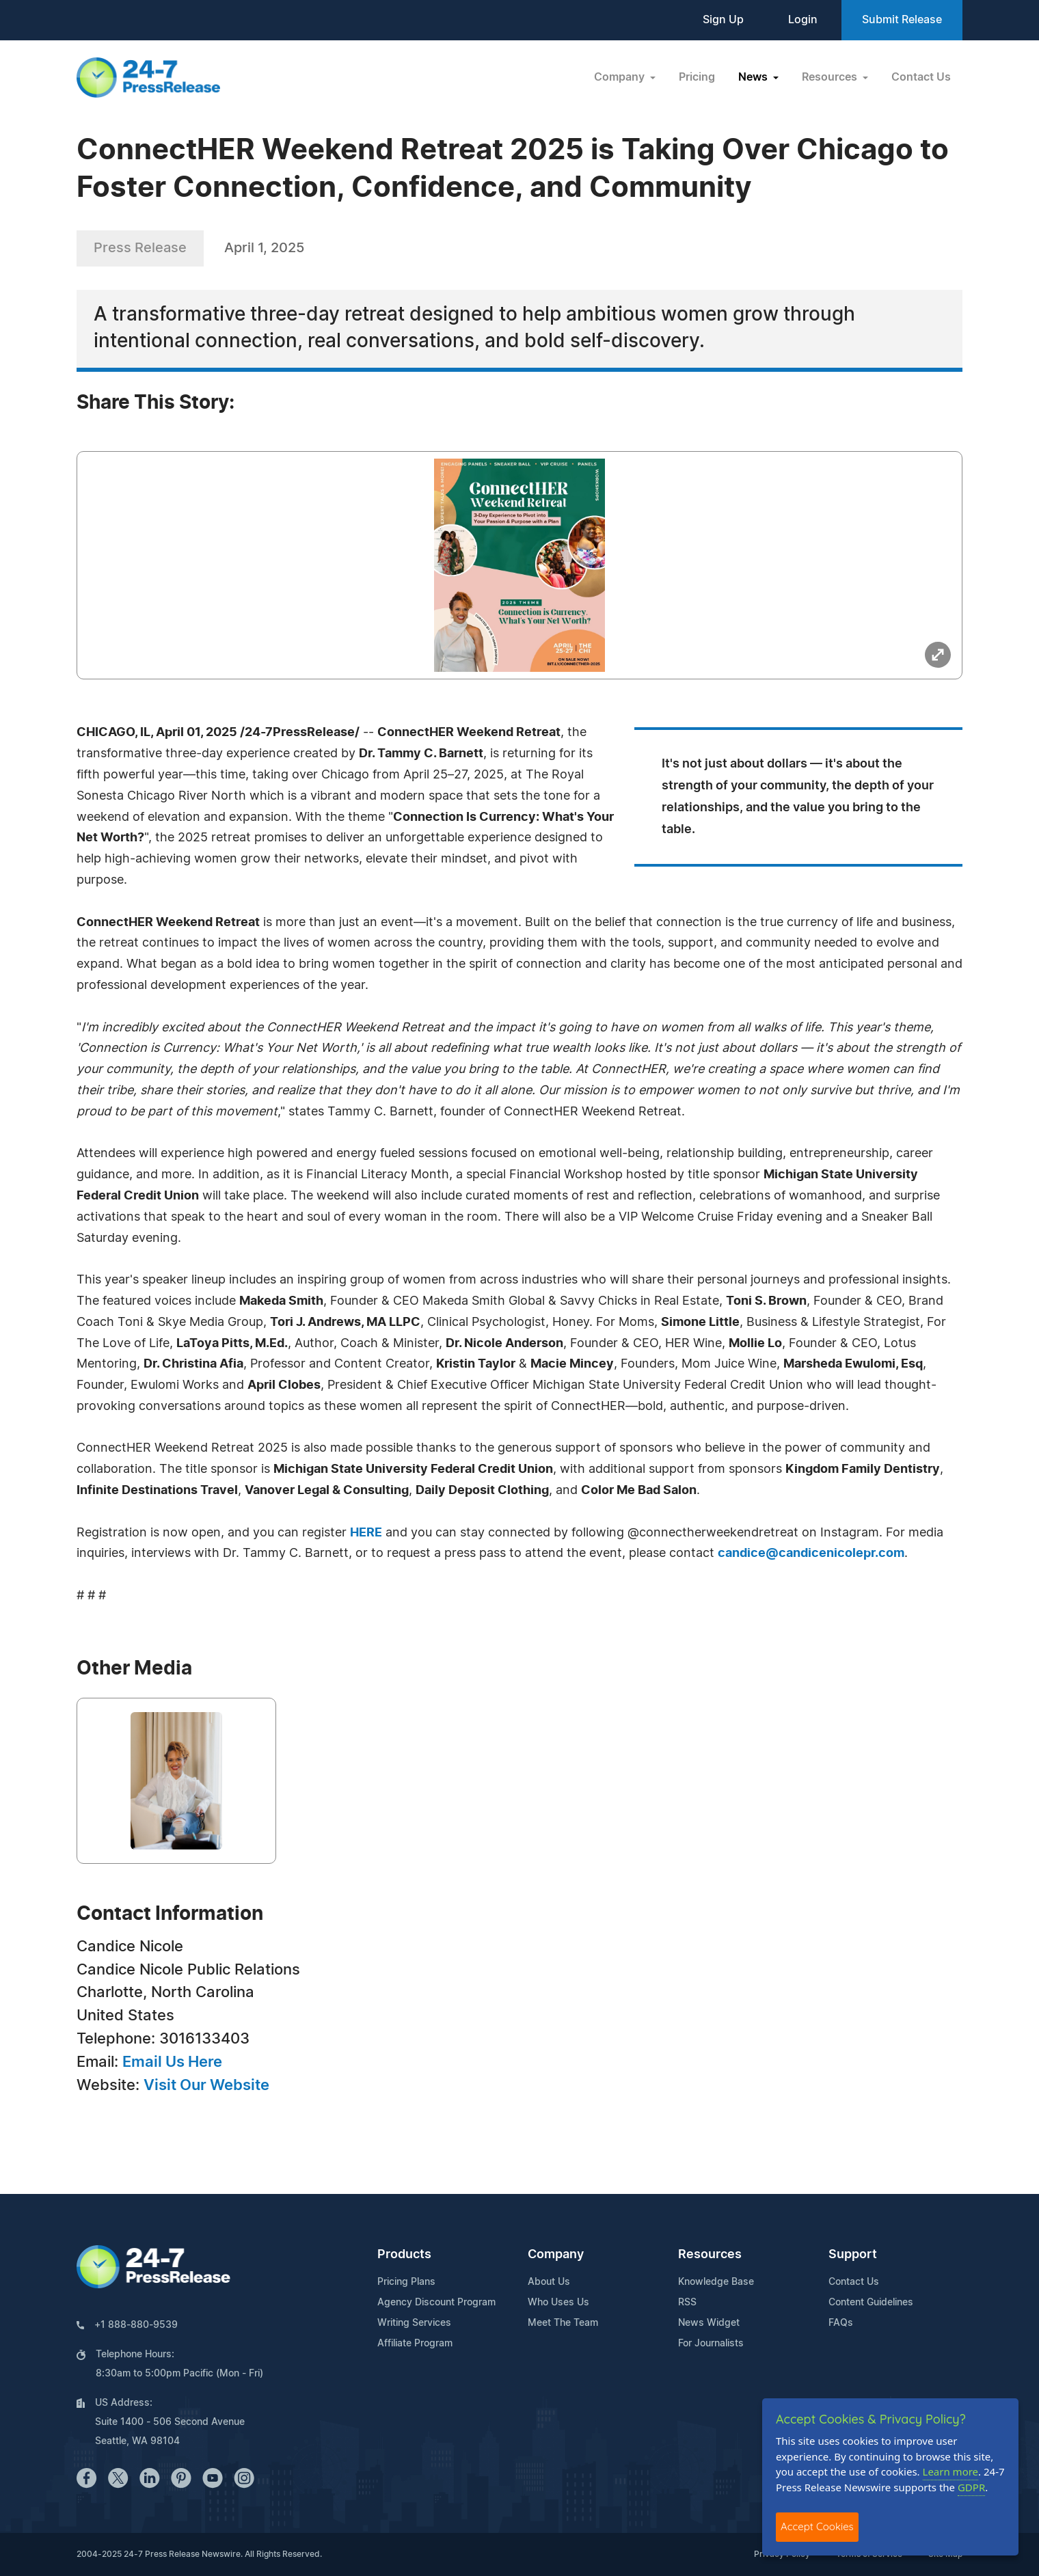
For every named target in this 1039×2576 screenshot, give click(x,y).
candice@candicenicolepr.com (811, 1553)
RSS (687, 2302)
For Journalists (711, 2343)
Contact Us (921, 77)
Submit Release (902, 19)
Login (803, 19)
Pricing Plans (406, 2282)
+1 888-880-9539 (136, 2325)
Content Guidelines (870, 2302)
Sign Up (723, 19)
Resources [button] (831, 77)
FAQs (840, 2323)
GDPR (971, 2487)
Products (404, 2255)
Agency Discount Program (436, 2302)
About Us (549, 2282)
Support (852, 2255)
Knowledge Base (716, 2282)
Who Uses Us (558, 2302)
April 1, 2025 (264, 248)
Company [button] (620, 77)
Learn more (951, 2471)
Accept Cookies (817, 2526)
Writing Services (414, 2323)
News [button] (754, 77)
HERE (366, 1533)
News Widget (709, 2323)
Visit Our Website (206, 2085)
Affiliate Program (415, 2343)
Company (556, 2255)
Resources (710, 2255)
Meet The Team (563, 2323)
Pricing (697, 77)
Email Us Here (172, 2062)
